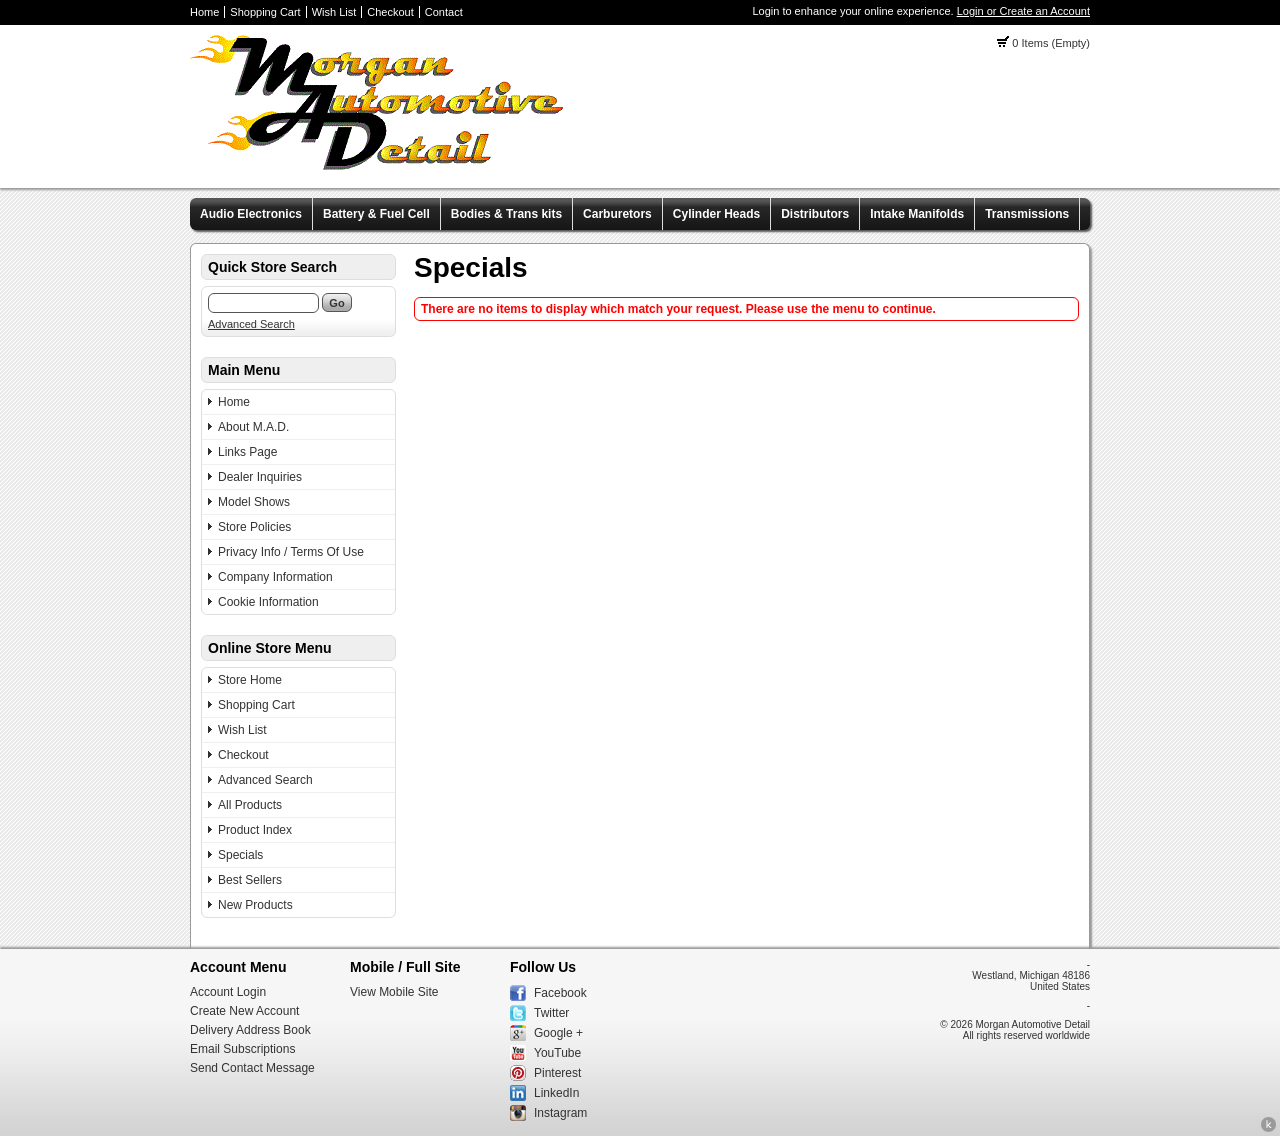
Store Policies (254, 527)
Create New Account (244, 1011)
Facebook (560, 993)
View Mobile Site (394, 992)
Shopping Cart (265, 12)
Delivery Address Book (250, 1030)
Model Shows (254, 502)
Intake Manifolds (917, 214)
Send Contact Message (252, 1068)
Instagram (560, 1113)
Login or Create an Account (1023, 11)
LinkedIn (556, 1093)
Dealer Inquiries (260, 477)
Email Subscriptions (242, 1049)
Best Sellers (250, 880)
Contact (444, 12)
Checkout (390, 12)
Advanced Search (251, 324)
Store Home (250, 680)
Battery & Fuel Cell (376, 214)
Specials (240, 855)
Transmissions (1027, 214)
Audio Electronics (251, 214)
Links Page (247, 452)
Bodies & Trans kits (506, 214)
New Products (255, 905)
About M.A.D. (253, 427)
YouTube (557, 1053)
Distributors (815, 214)
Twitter (551, 1013)
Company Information (275, 577)
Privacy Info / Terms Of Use (291, 552)
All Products (250, 805)
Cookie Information (268, 602)
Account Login (228, 992)
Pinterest (557, 1073)
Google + (558, 1033)
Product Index (255, 830)
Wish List (334, 12)
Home (204, 12)
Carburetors (617, 214)
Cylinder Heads (716, 214)
